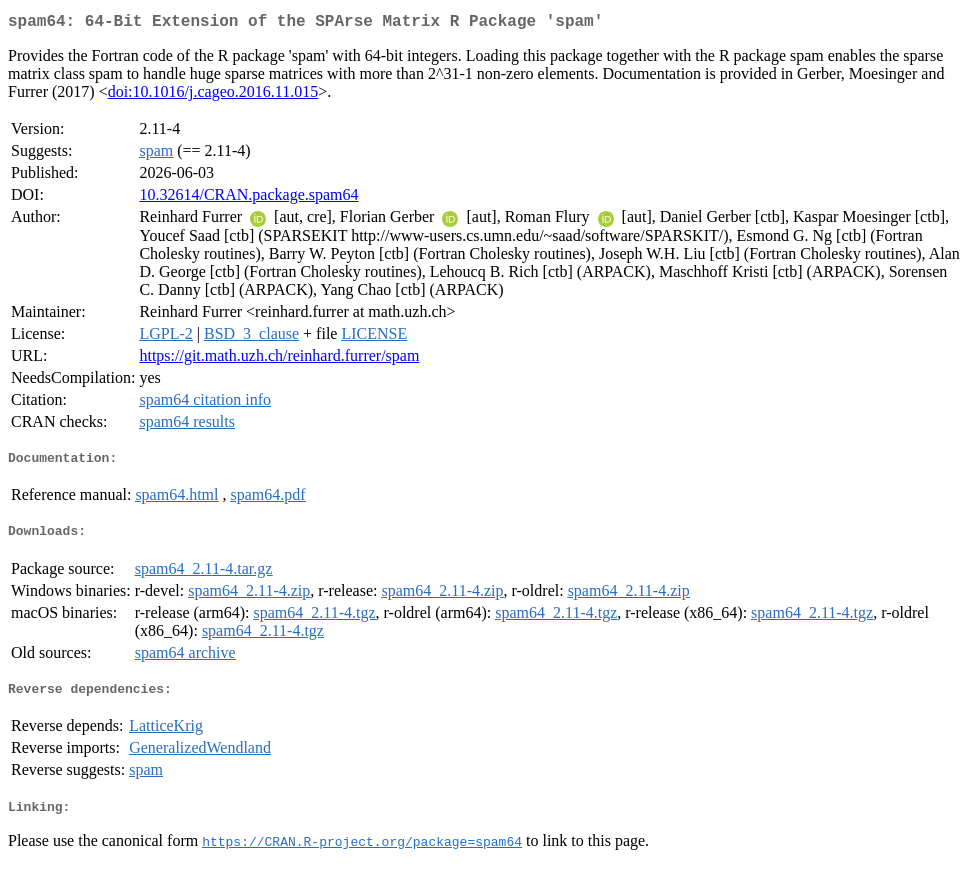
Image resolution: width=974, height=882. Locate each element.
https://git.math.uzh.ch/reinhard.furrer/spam (279, 359)
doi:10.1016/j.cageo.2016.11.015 (213, 95)
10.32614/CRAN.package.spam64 (248, 198)
